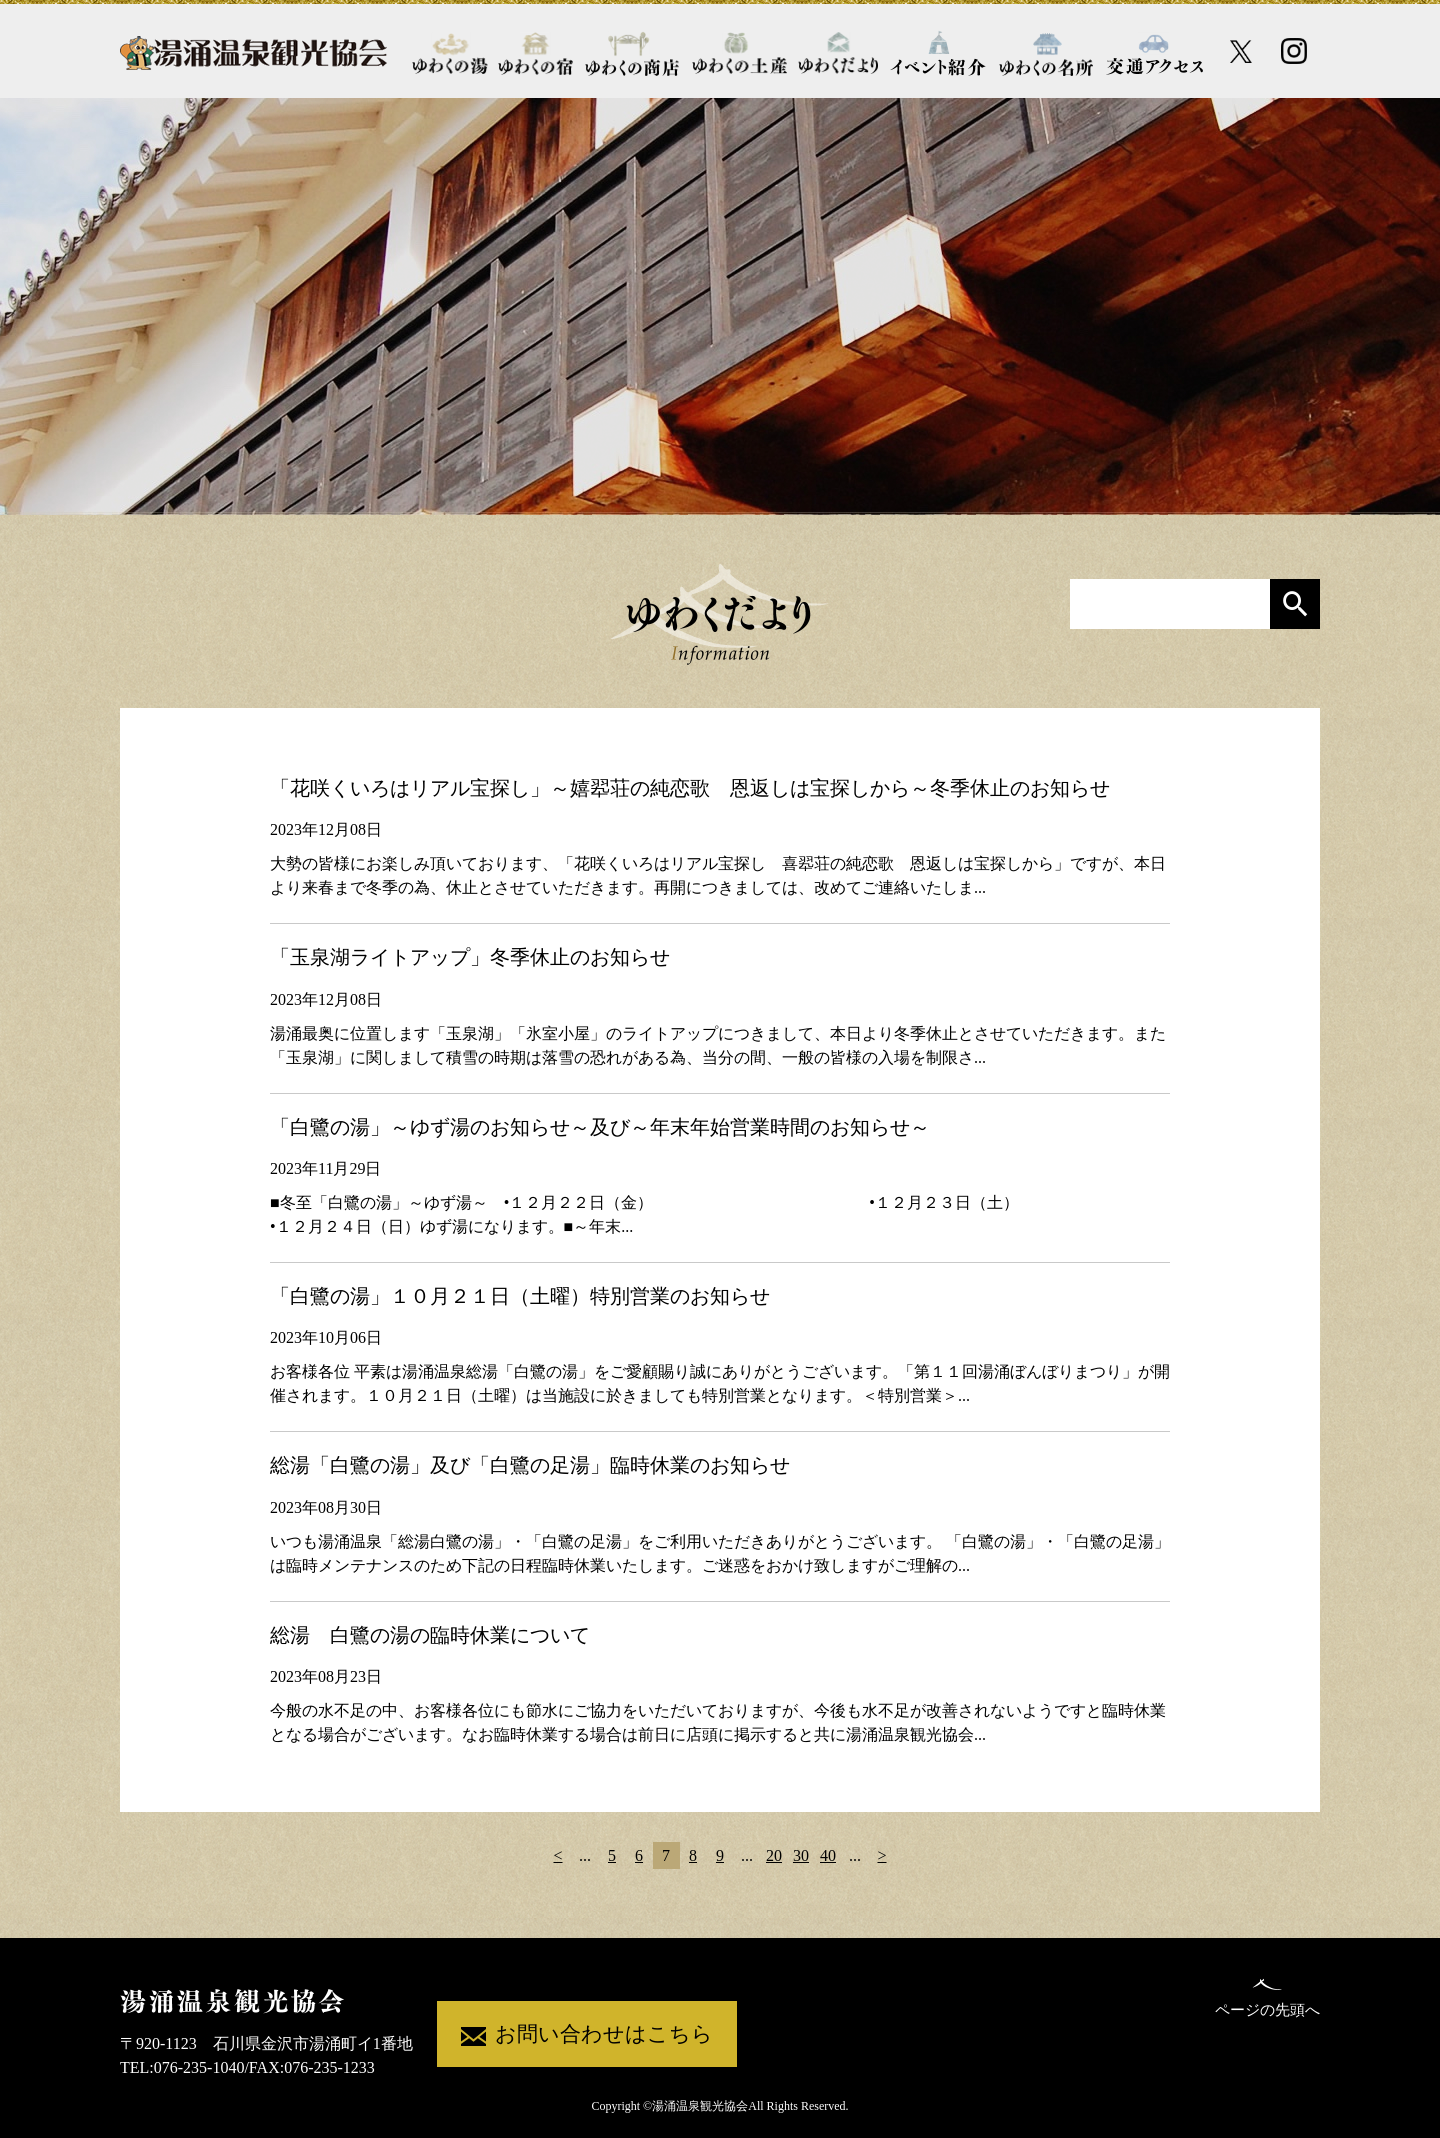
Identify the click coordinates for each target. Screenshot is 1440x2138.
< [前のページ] (557, 1855)
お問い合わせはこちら (587, 2035)
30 (801, 1855)
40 (828, 1855)
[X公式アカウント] (1241, 51)
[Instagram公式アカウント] (1294, 51)
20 (774, 1855)
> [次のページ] (881, 1855)
